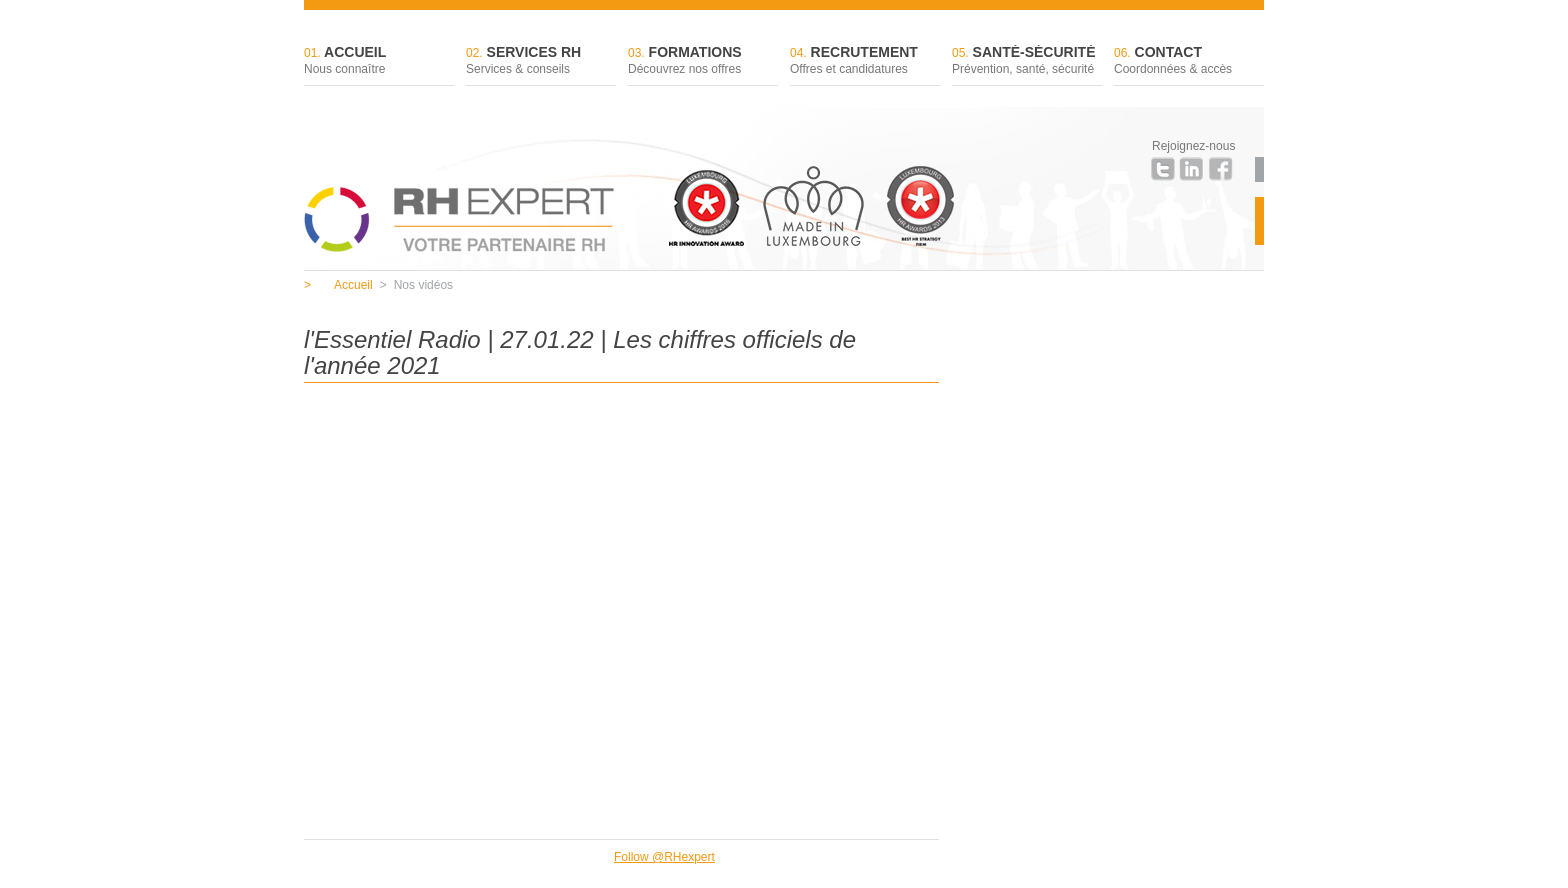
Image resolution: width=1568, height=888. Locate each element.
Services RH (541, 61)
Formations (703, 61)
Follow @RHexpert (664, 857)
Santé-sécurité (1027, 61)
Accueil (379, 61)
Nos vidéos (416, 285)
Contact (1189, 61)
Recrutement (865, 61)
